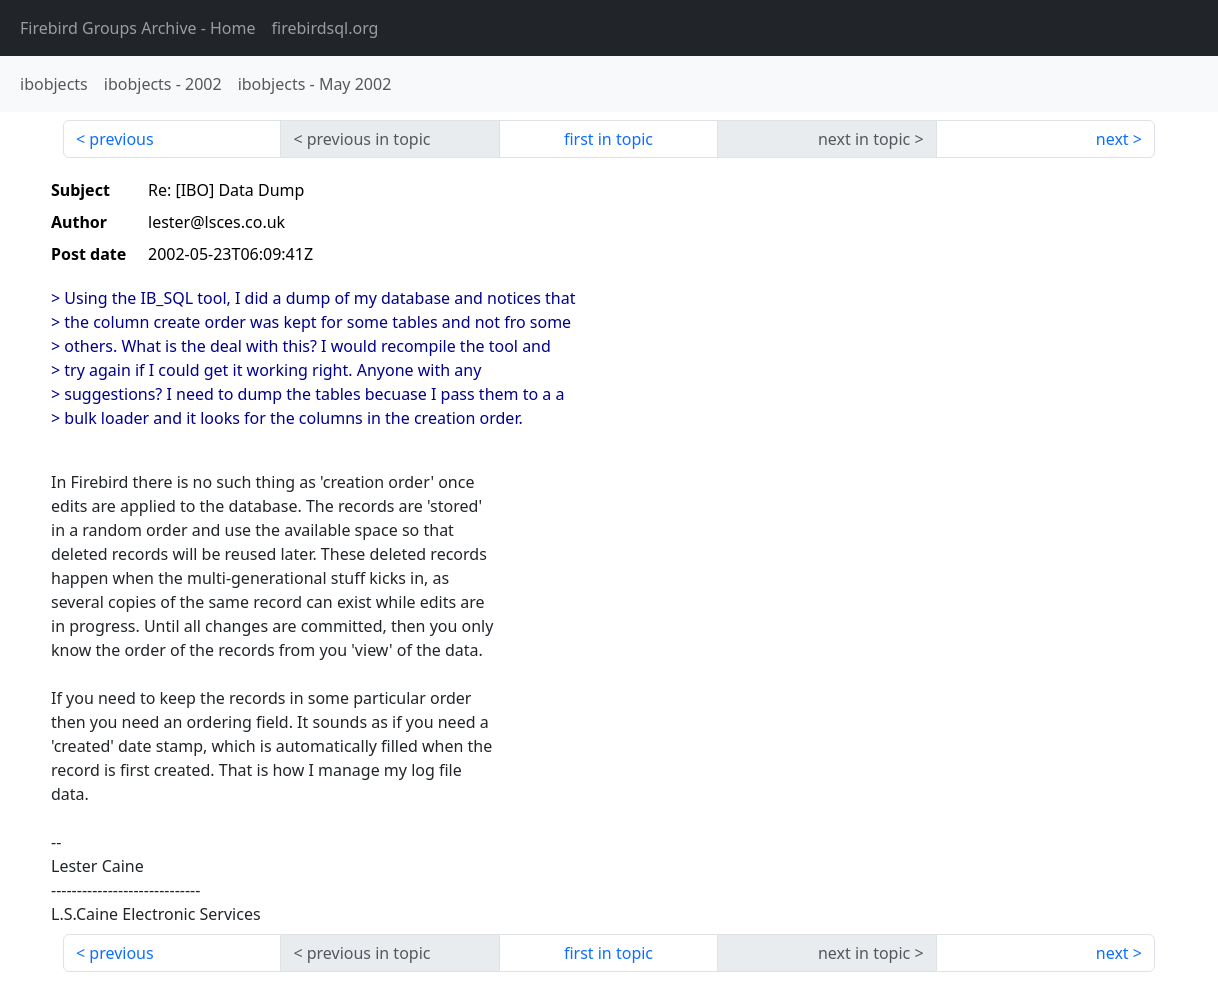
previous (121, 139)
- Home (138, 28)
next (1112, 139)
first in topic (608, 139)
